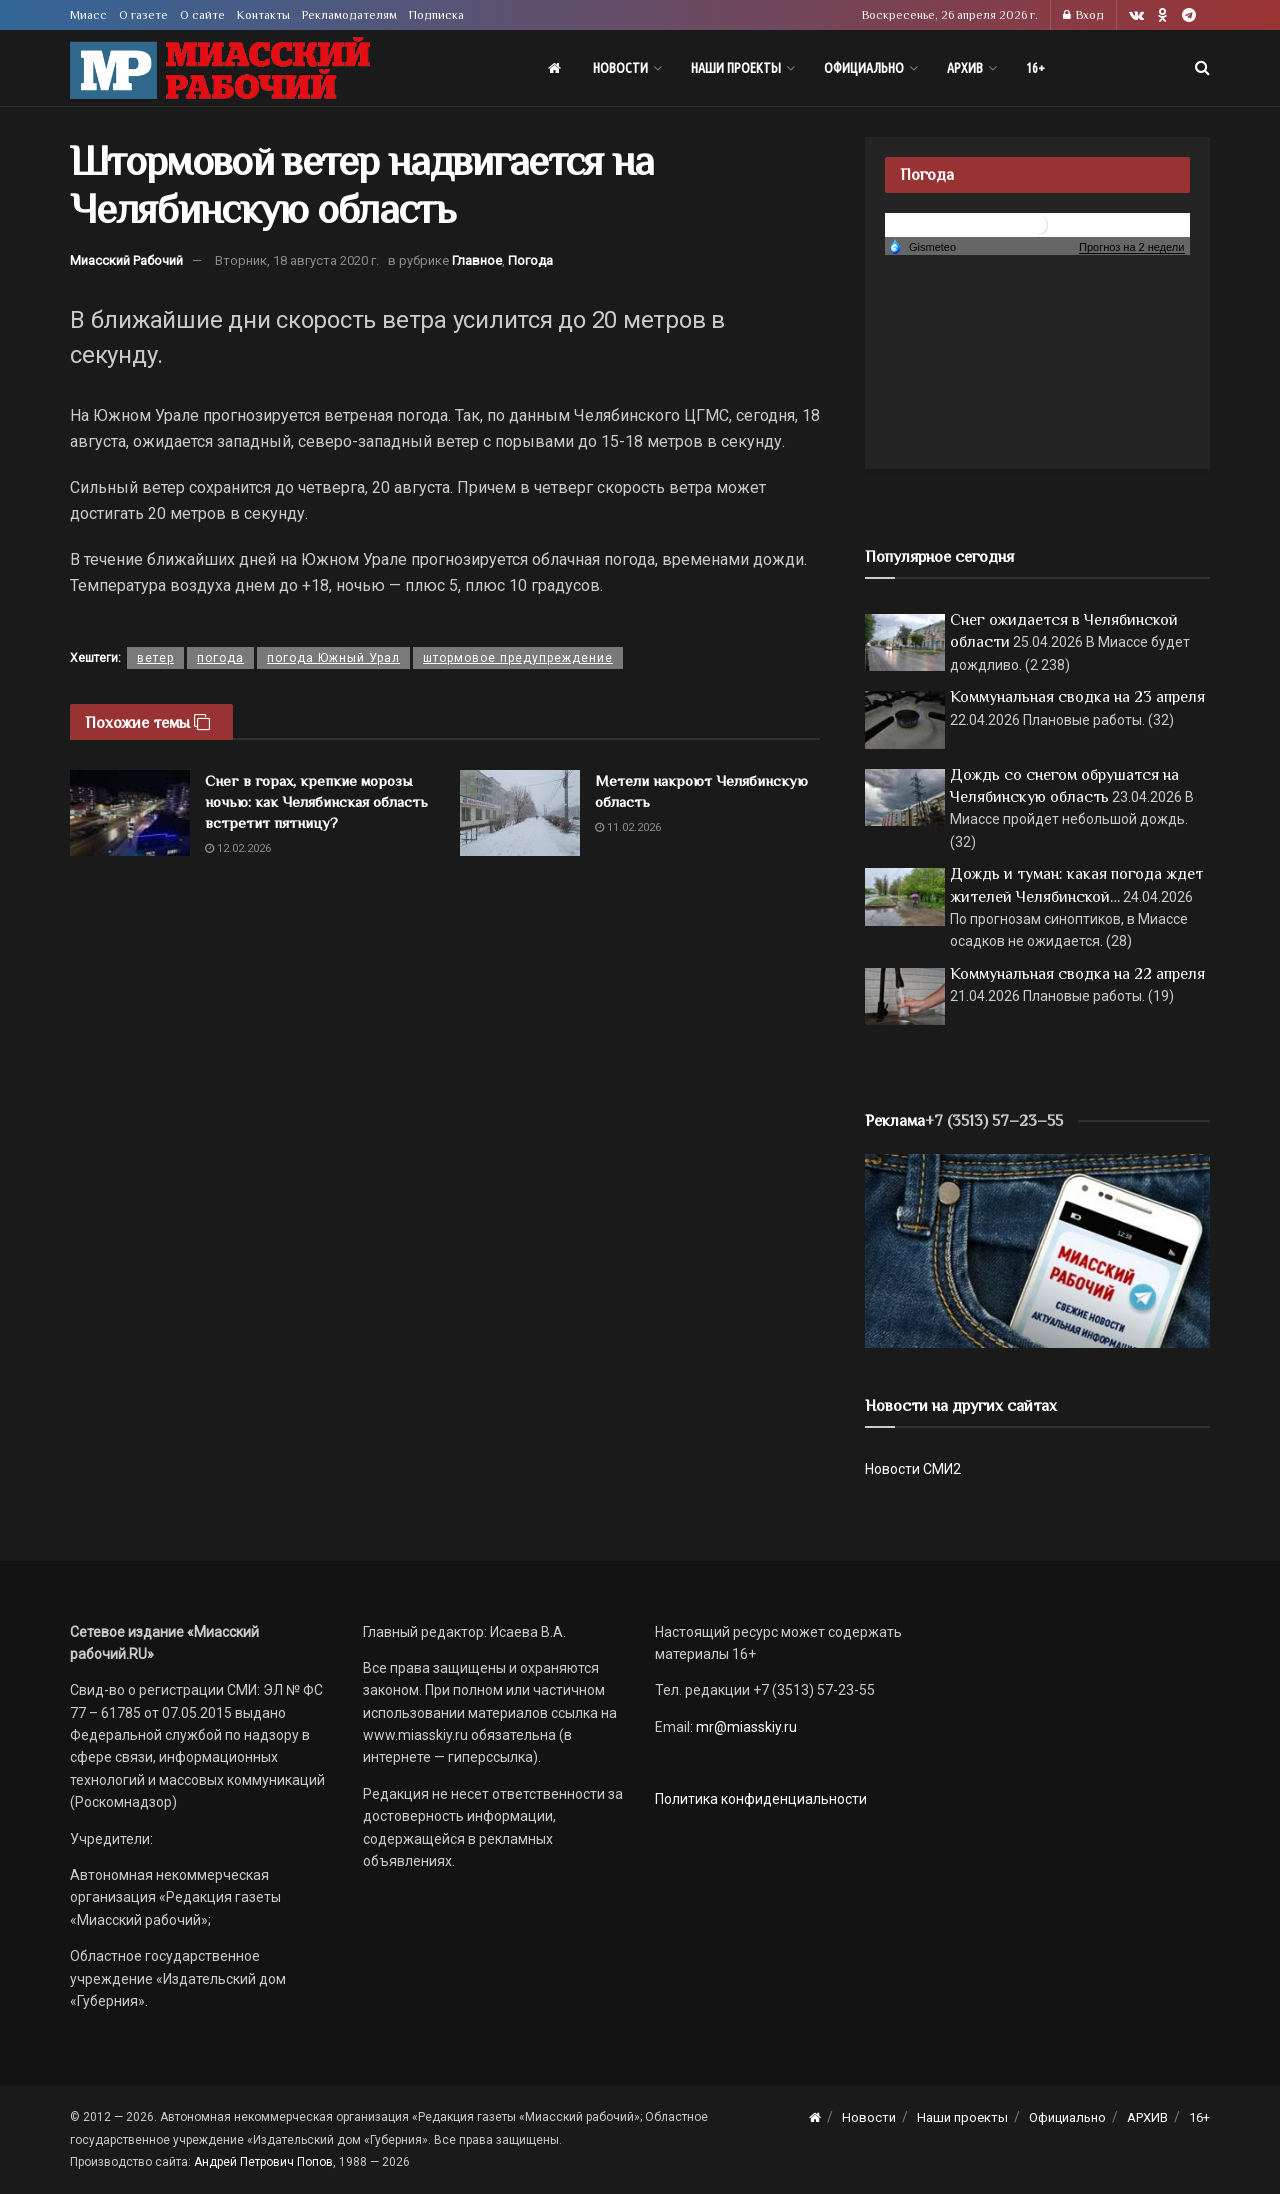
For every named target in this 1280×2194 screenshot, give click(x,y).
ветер (155, 658)
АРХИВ (965, 68)
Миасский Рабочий (126, 260)
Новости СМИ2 (913, 1469)
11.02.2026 (628, 827)
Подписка (436, 15)
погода (220, 658)
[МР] (1037, 1250)
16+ (1035, 68)
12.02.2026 (238, 848)
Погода (530, 260)
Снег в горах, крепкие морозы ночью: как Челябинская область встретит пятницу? (316, 801)
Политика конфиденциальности (761, 1799)
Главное (477, 260)
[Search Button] (1202, 68)
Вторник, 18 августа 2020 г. (297, 260)
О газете (143, 15)
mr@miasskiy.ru (745, 1727)
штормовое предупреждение (518, 658)
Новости (620, 68)
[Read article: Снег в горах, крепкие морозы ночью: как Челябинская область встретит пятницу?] (130, 813)
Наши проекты (736, 68)
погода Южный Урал (333, 658)
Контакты (263, 15)
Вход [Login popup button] (1083, 15)
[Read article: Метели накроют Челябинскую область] (520, 813)
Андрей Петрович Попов (263, 2162)
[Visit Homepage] (220, 68)
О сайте (202, 15)
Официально (864, 68)
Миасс (88, 15)
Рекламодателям (349, 15)
